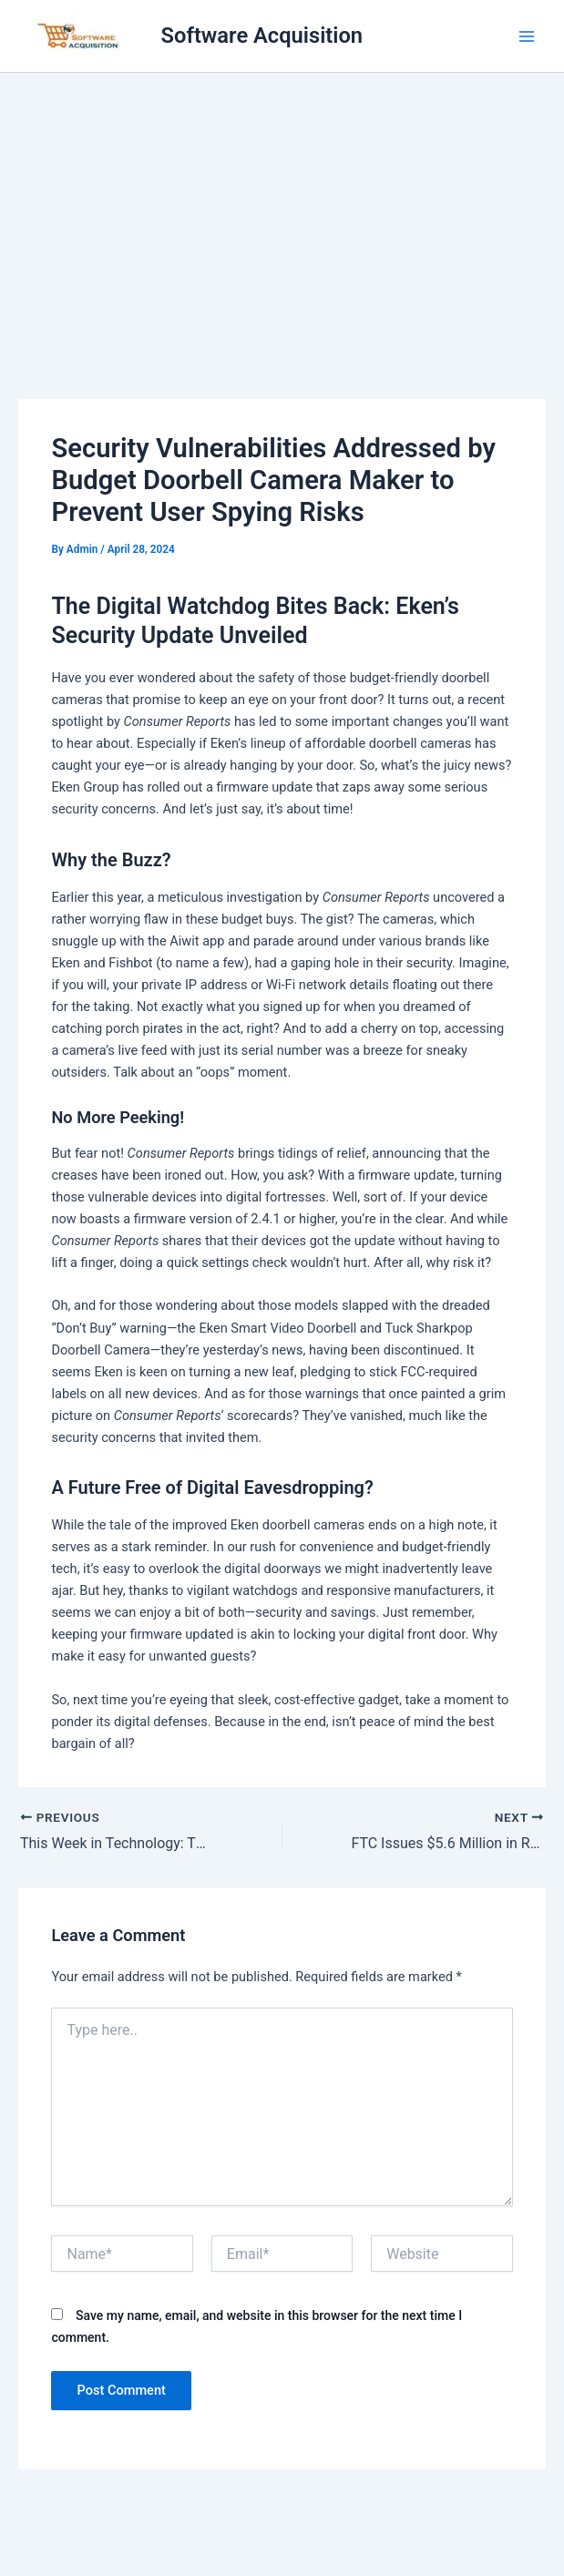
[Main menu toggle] (527, 36)
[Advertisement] (282, 209)
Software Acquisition (262, 35)
